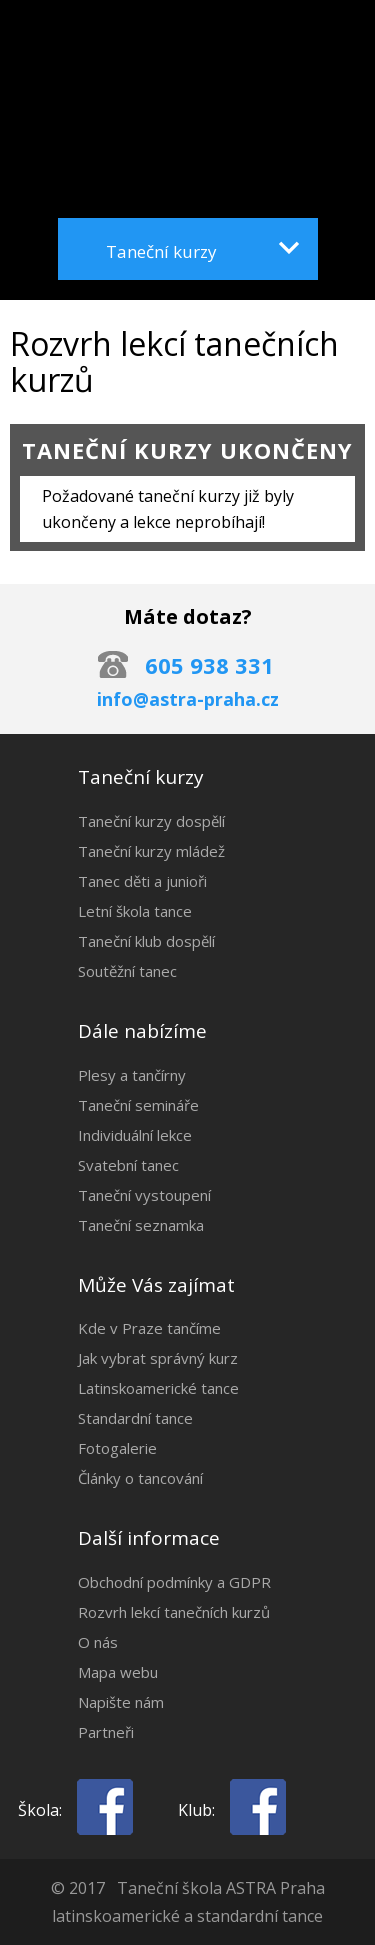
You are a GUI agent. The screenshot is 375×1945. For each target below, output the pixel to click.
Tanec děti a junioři (142, 881)
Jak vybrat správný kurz (158, 1358)
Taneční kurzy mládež (151, 851)
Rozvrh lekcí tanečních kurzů (174, 1612)
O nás (98, 1642)
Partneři (106, 1732)
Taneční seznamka (141, 1225)
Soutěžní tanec (127, 971)
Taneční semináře (138, 1105)
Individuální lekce (135, 1135)
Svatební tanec (128, 1165)
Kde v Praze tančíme (149, 1328)
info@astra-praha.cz (188, 699)
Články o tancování (140, 1478)
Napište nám (121, 1702)
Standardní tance (135, 1418)
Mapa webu (118, 1672)
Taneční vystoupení (144, 1195)
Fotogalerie (117, 1448)
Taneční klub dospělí (146, 941)
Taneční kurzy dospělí (151, 821)
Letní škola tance (135, 911)
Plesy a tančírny (132, 1075)
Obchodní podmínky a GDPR (174, 1582)
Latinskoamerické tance (158, 1388)
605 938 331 (209, 665)
